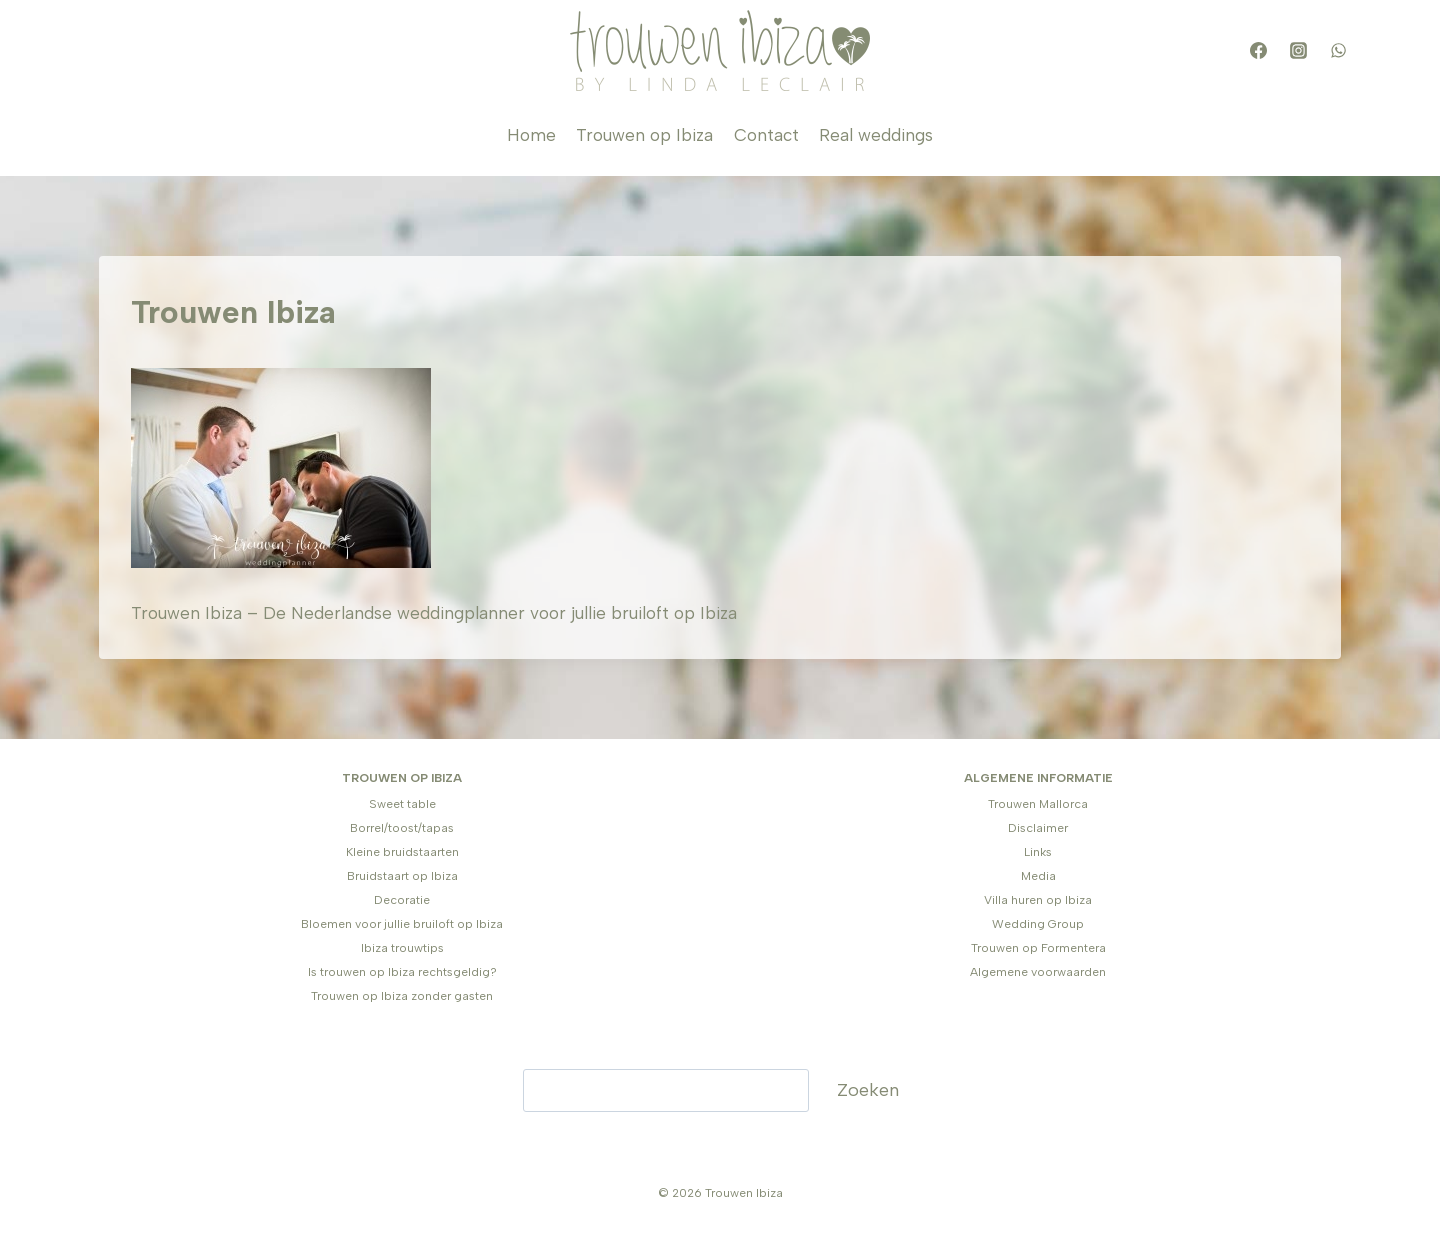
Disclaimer (1038, 828)
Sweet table (402, 804)
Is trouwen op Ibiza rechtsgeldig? (402, 972)
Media (1038, 876)
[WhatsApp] (1338, 51)
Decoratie (402, 900)
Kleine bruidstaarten (402, 852)
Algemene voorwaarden (1038, 972)
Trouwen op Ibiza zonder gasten (402, 996)
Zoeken (868, 1090)
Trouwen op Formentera (1038, 948)
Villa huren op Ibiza (1038, 900)
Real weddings (876, 135)
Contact (766, 135)
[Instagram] (1298, 51)
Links (1038, 852)
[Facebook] (1258, 51)
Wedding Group (1038, 924)
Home (531, 135)
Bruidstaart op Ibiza (402, 876)
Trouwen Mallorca (1038, 804)
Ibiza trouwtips (402, 948)
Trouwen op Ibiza (644, 135)
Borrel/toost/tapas (402, 828)
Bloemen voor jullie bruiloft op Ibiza (402, 924)
